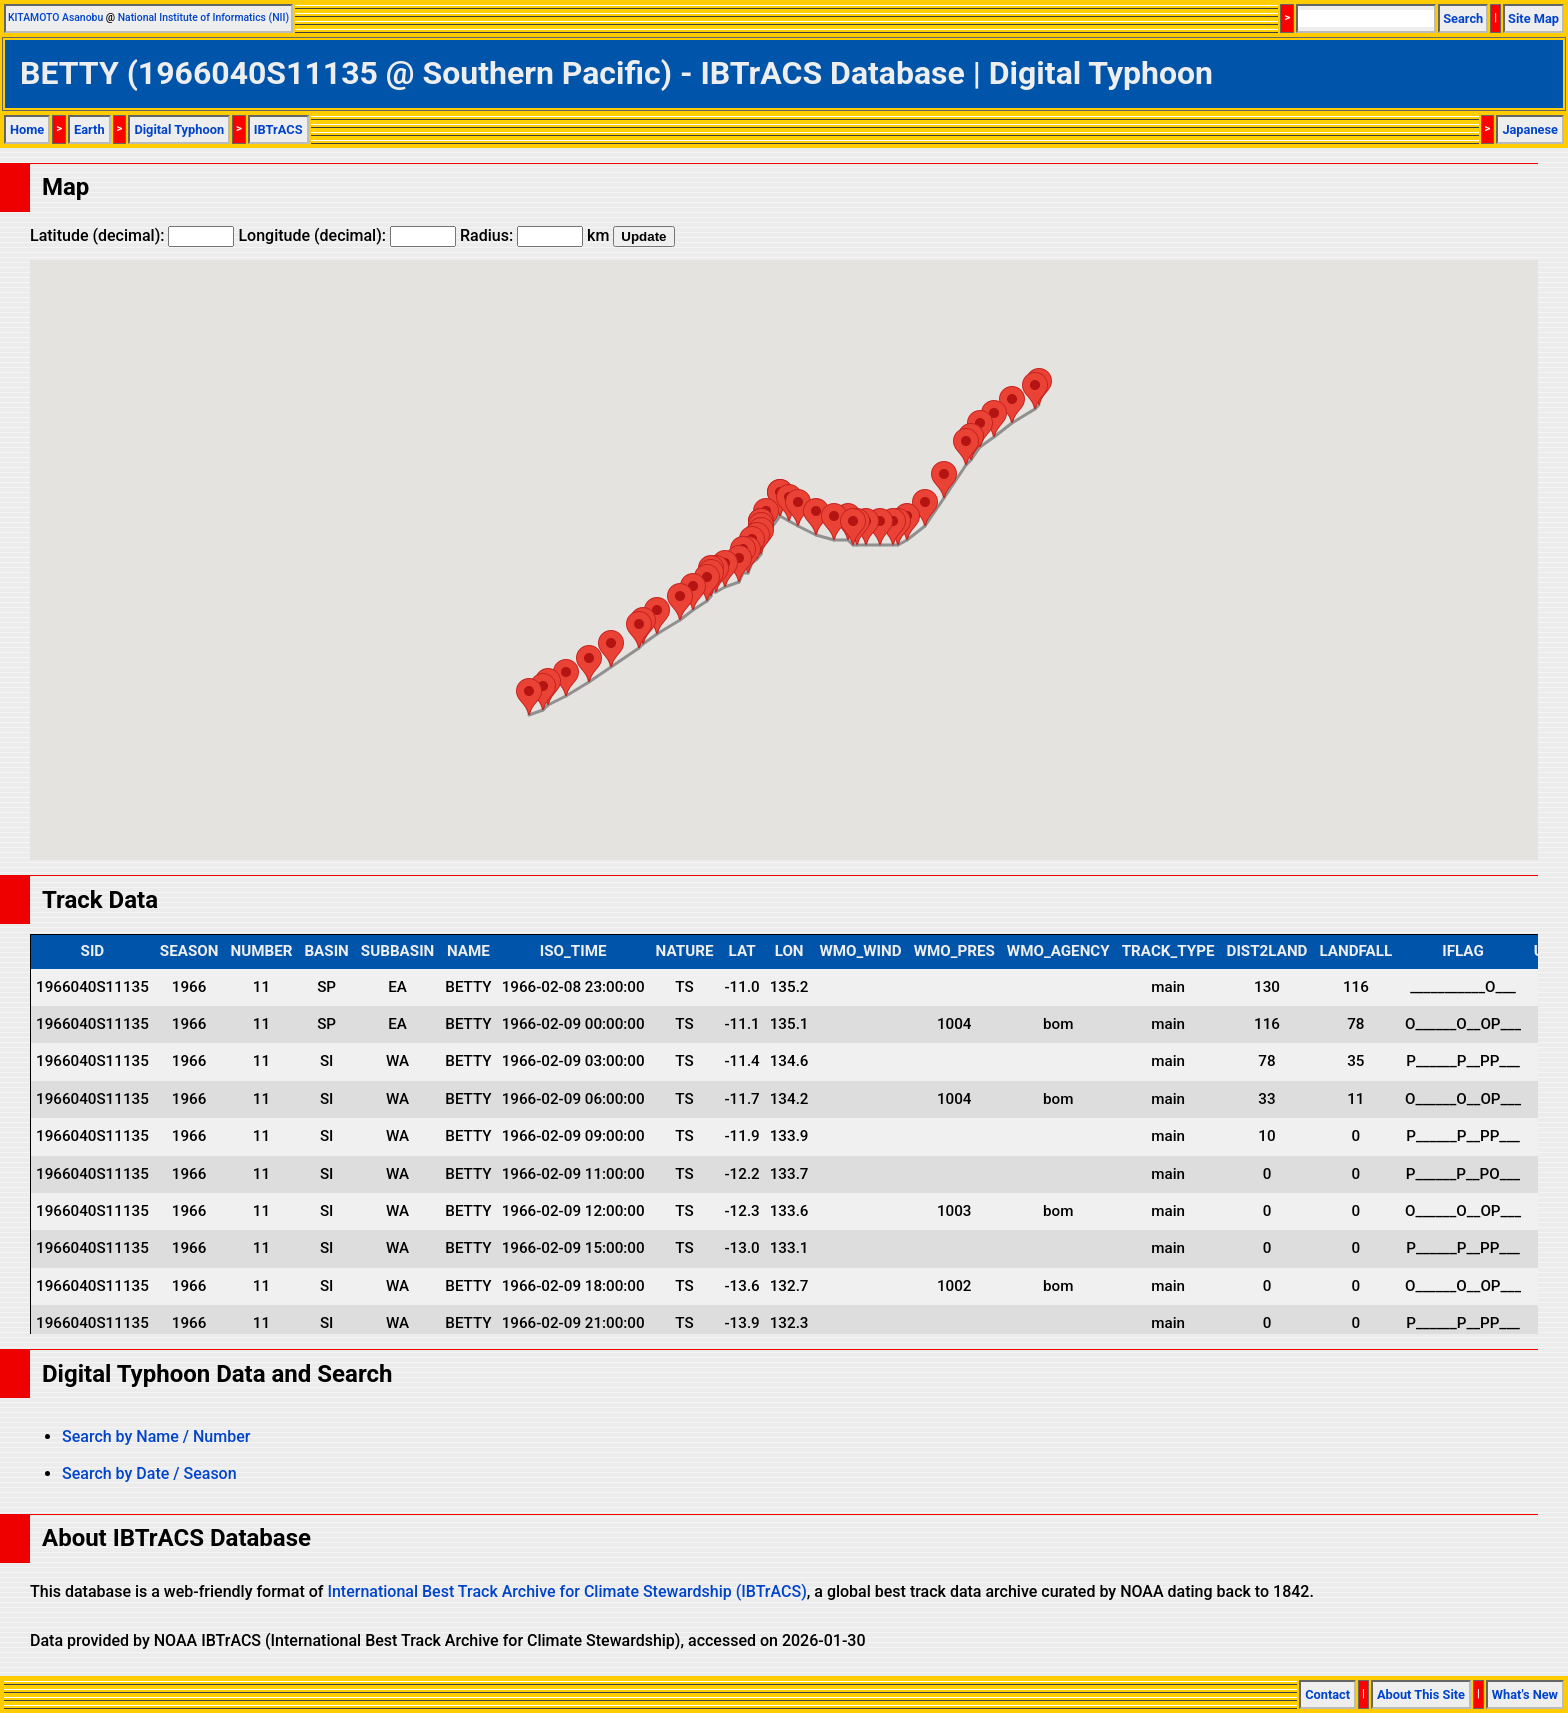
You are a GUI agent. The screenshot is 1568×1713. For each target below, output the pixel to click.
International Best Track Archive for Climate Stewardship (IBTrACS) (566, 1591)
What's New (1525, 1694)
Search (1463, 18)
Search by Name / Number (156, 1436)
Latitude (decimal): (132, 235)
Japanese (1530, 129)
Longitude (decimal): (347, 235)
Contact (1327, 1694)
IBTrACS (278, 129)
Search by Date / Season (149, 1473)
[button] (1035, 390)
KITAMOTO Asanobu (55, 17)
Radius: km (534, 235)
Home (27, 129)
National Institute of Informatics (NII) (203, 17)
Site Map (1533, 18)
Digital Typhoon (179, 129)
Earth (89, 129)
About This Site (1421, 1694)
